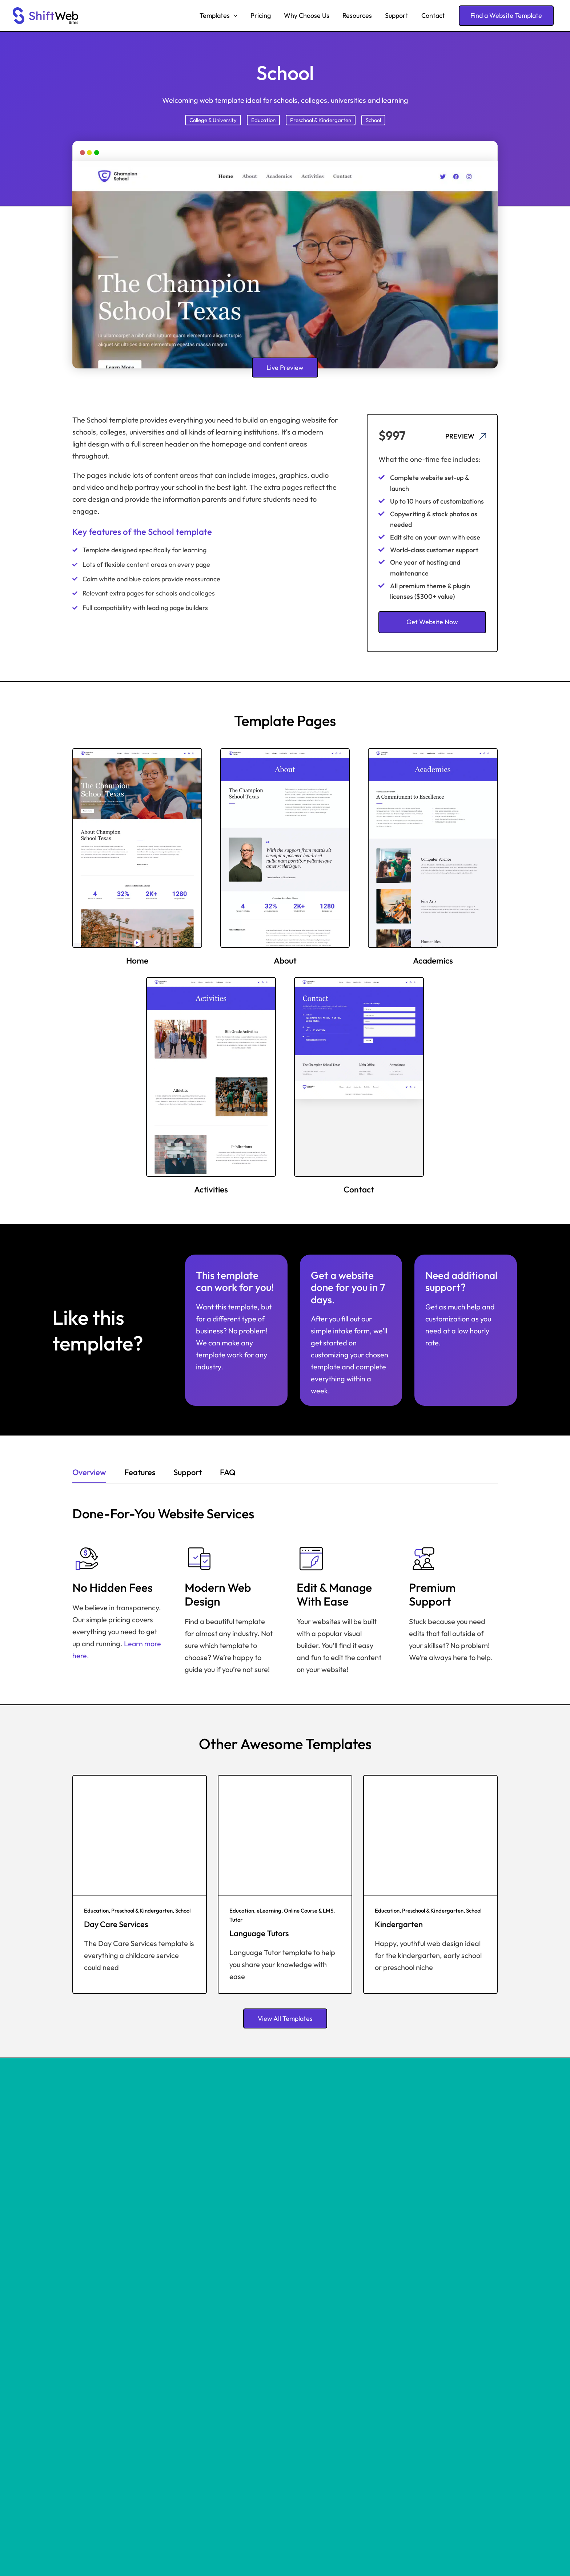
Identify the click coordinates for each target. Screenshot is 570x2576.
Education (263, 120)
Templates (218, 15)
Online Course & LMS (308, 1910)
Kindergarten (399, 1924)
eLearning (269, 1910)
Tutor (235, 1919)
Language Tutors (259, 1933)
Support (396, 15)
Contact (433, 15)
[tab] (89, 1474)
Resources (357, 15)
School (373, 120)
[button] (233, 15)
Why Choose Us (306, 15)
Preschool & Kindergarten (320, 120)
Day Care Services (116, 1924)
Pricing (260, 15)
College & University (213, 120)
